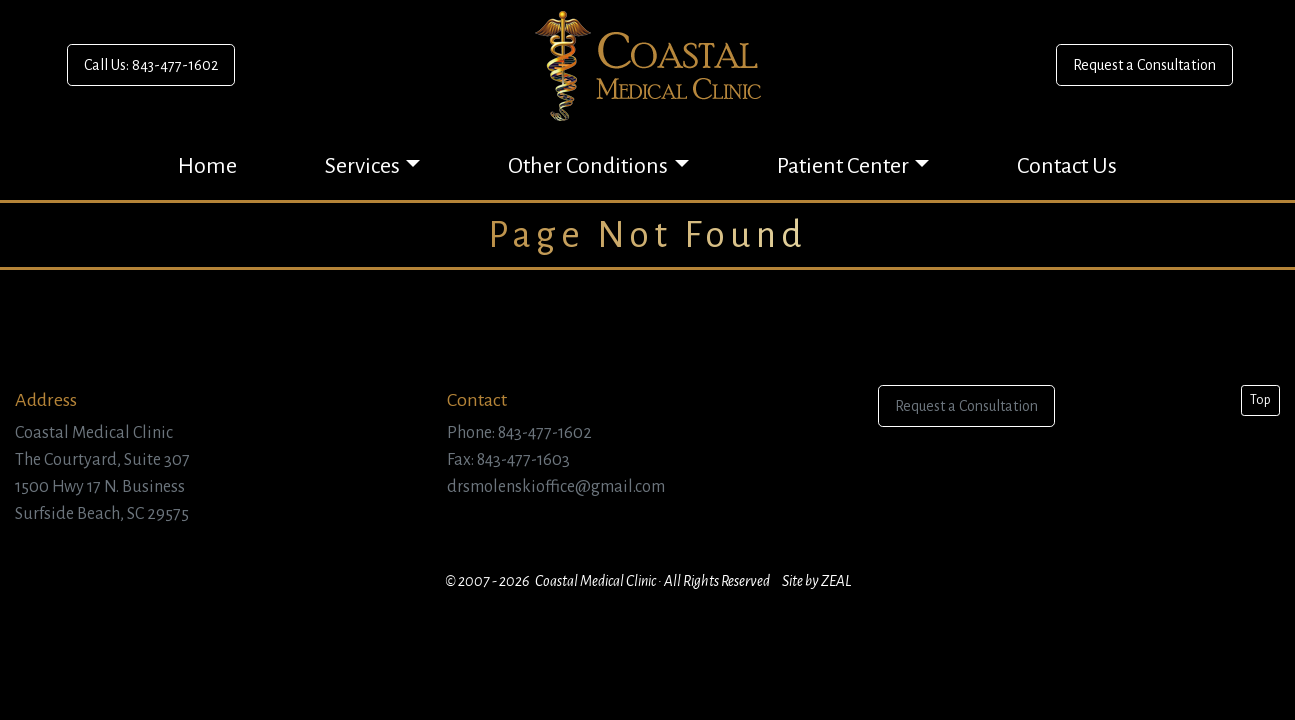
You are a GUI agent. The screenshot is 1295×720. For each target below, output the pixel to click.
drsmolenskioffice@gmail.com (556, 487)
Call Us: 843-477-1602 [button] (151, 65)
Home (207, 166)
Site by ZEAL (816, 581)
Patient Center (843, 166)
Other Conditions (588, 166)
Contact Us (1067, 166)
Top (1260, 400)
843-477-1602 (545, 433)
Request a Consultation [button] (1144, 65)
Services (362, 166)
